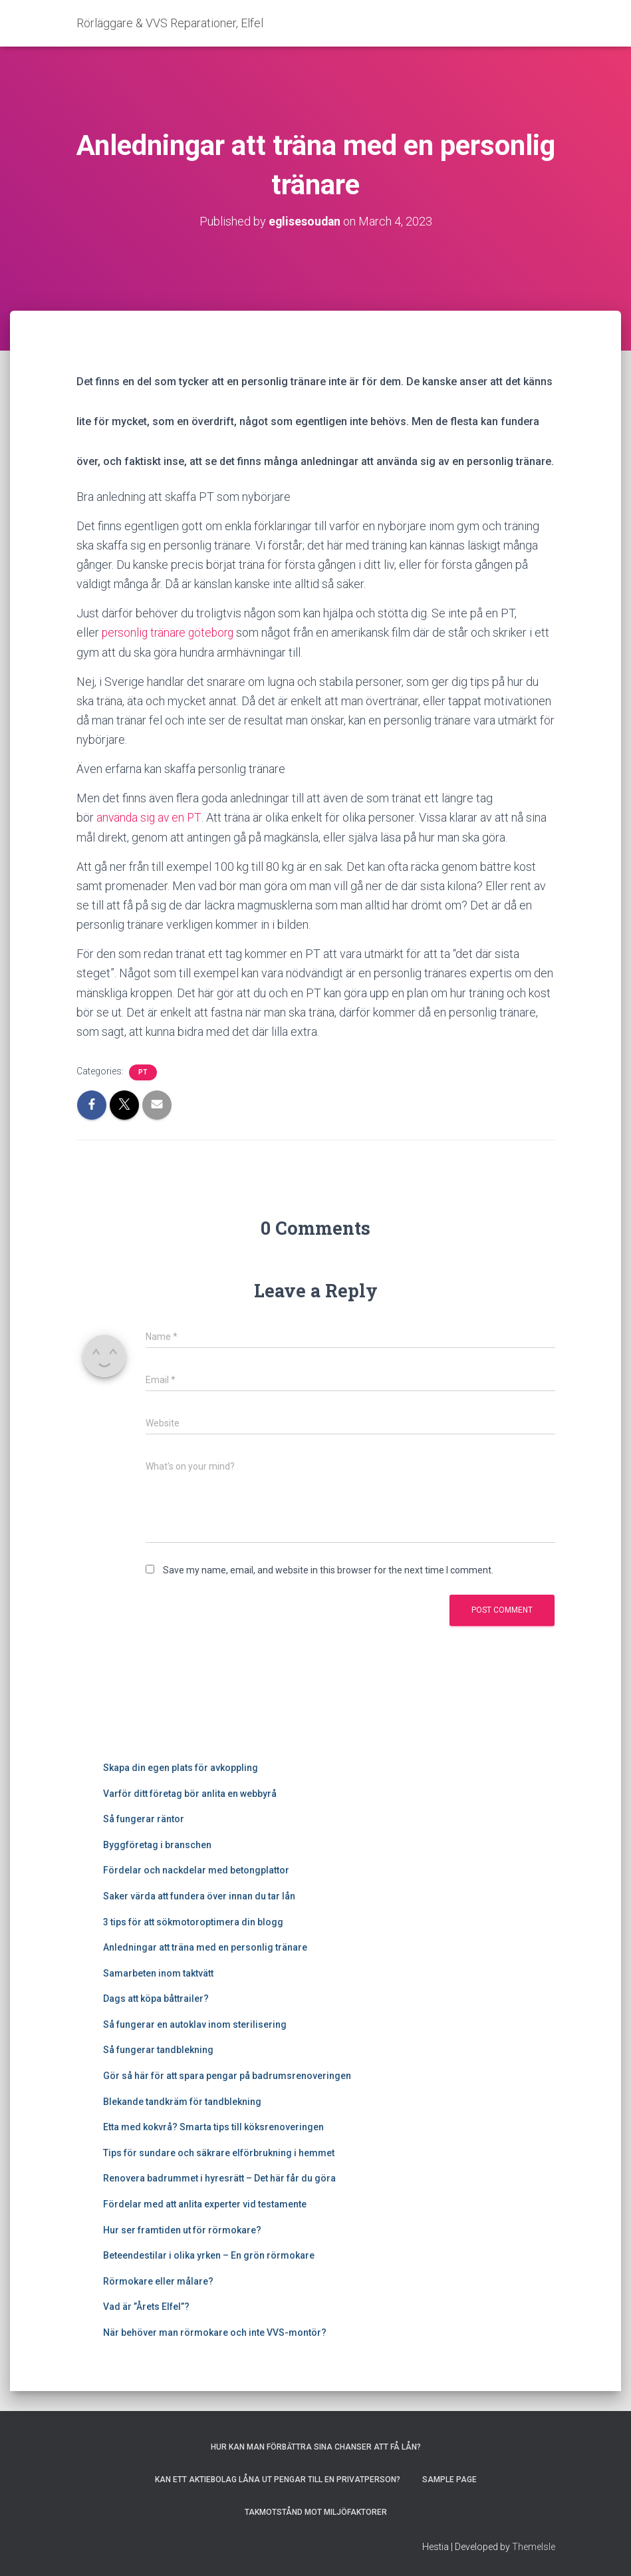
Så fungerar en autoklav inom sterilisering (195, 2023)
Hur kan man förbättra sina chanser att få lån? (316, 2446)
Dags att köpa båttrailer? (156, 1998)
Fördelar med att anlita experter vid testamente (205, 2203)
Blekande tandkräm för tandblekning (182, 2101)
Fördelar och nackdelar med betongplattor (196, 1869)
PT (143, 1071)
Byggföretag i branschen (157, 1844)
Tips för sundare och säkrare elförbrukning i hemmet (218, 2152)
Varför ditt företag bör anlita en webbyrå (190, 1793)
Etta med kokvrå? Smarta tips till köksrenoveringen (213, 2126)
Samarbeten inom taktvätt (158, 1972)
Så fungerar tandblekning (158, 2049)
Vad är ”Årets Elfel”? (146, 2306)
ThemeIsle (533, 2546)
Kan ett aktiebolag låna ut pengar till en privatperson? (277, 2479)
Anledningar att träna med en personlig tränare (205, 1946)
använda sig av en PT (149, 817)
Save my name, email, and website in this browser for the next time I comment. (328, 1569)
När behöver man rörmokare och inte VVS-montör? (214, 2332)
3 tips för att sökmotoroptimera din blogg (194, 1921)
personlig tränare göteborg (170, 632)
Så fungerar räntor (143, 1818)
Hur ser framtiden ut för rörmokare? (182, 2229)
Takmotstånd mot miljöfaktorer (316, 2512)
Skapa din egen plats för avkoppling (180, 1767)
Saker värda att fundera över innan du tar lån (199, 1895)
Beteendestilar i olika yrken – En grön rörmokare (209, 2254)
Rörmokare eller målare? (158, 2280)
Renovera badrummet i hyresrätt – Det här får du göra (219, 2178)
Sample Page (449, 2479)
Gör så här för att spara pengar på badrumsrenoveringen (227, 2075)
